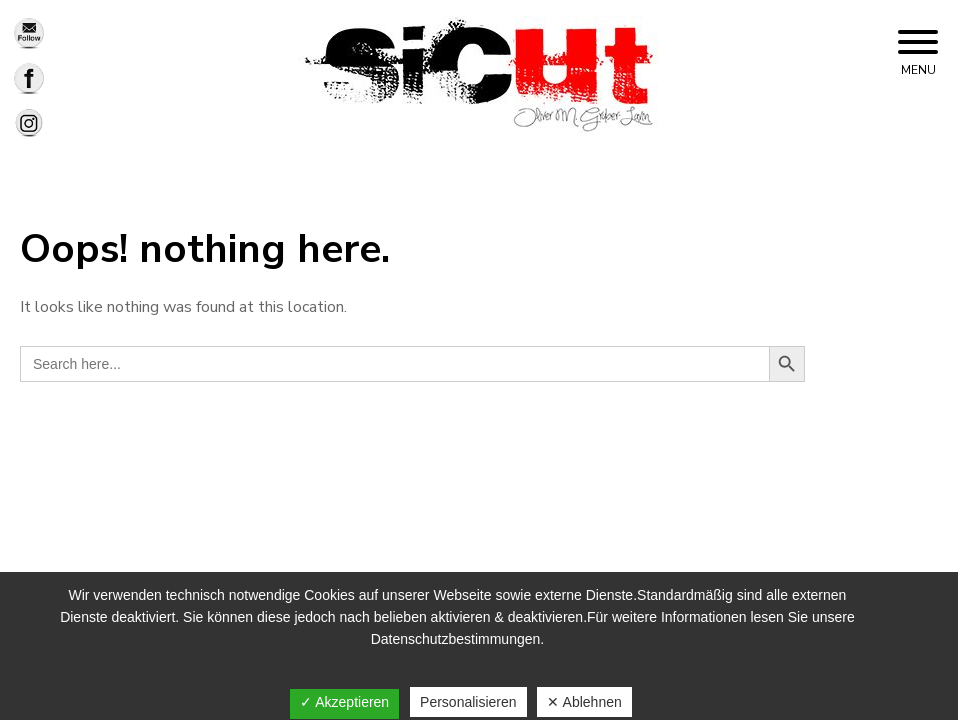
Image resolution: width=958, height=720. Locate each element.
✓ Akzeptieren (344, 702)
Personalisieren (468, 702)
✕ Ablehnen (584, 702)
